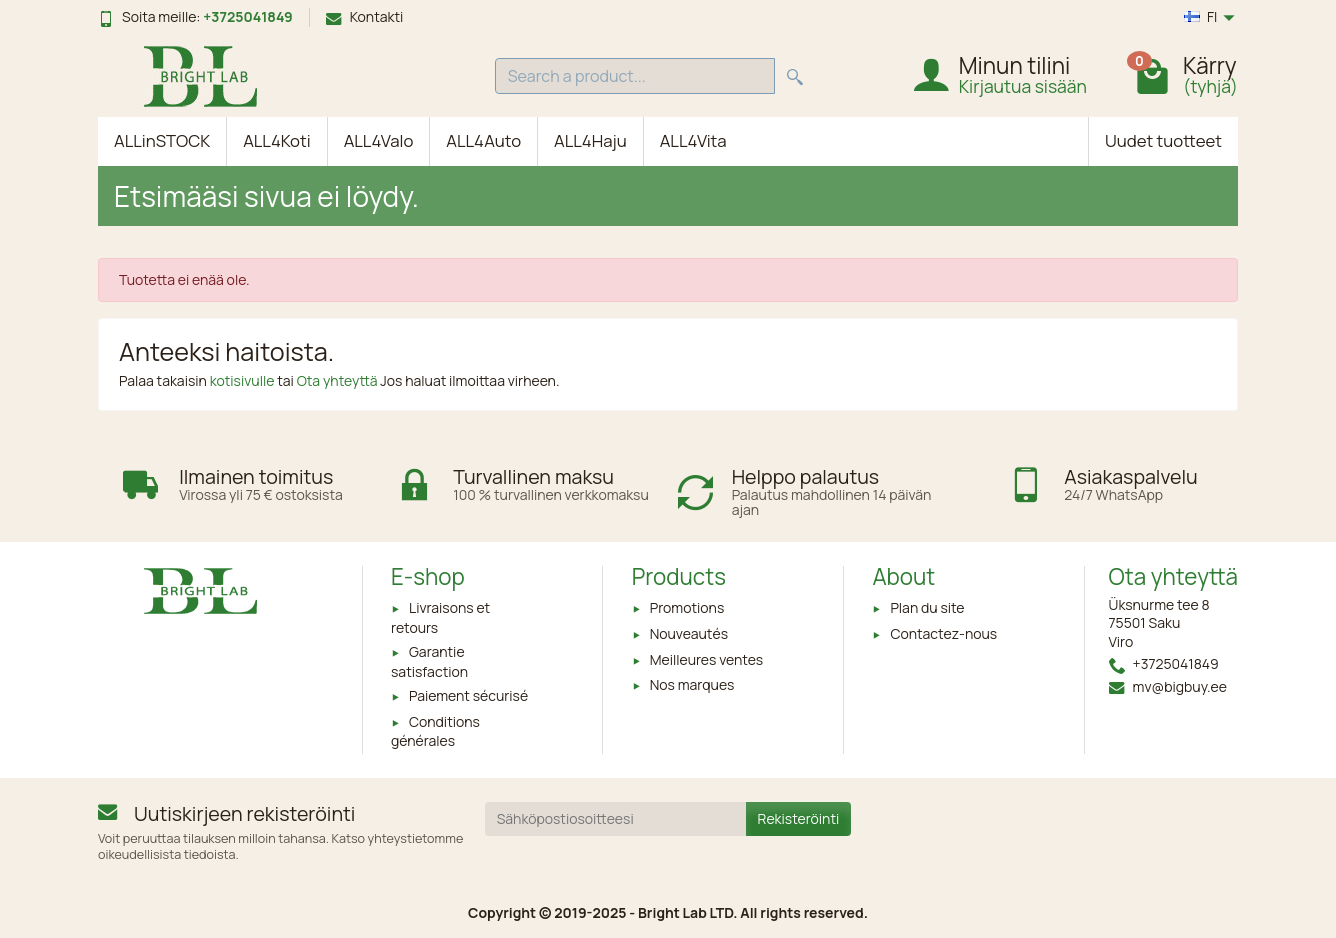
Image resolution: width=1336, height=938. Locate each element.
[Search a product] (635, 76)
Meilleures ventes (706, 659)
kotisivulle (244, 380)
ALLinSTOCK (162, 140)
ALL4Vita (693, 140)
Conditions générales (435, 731)
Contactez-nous (943, 633)
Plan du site (927, 607)
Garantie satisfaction (429, 661)
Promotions (687, 607)
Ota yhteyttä (339, 380)
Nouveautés (689, 633)
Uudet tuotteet (1163, 140)
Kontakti (365, 16)
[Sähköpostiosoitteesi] (615, 819)
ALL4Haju (590, 140)
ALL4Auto (483, 140)
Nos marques (692, 684)
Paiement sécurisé (468, 695)
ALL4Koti (277, 140)
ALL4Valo (379, 140)
